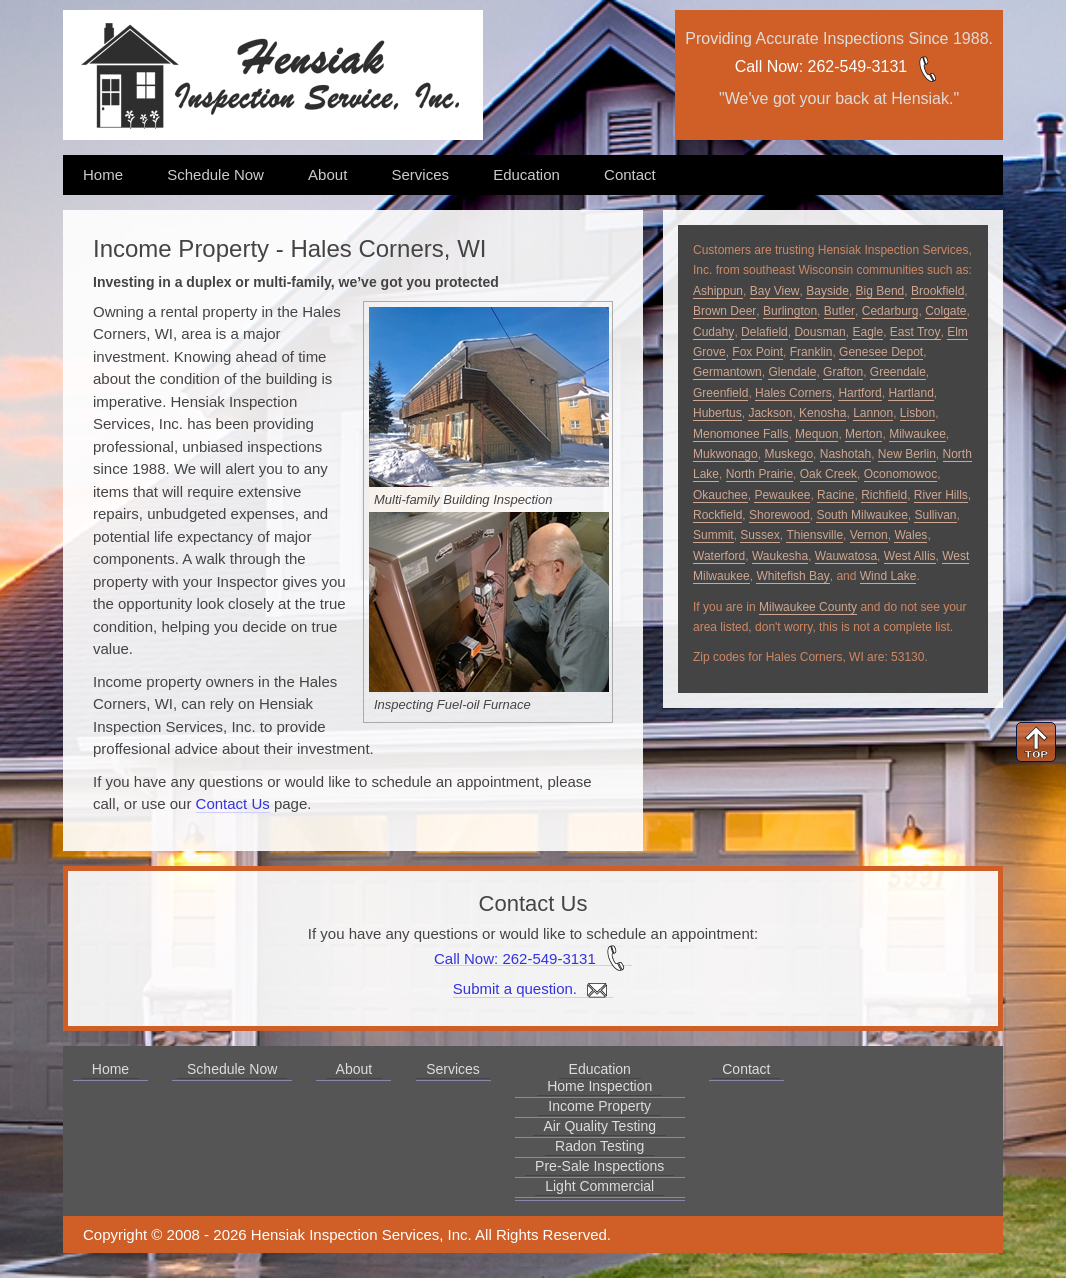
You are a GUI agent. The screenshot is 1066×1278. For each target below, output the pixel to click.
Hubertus (717, 413)
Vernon (869, 535)
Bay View (775, 291)
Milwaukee (917, 434)
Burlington (790, 311)
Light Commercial (599, 1186)
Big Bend (880, 291)
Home (103, 174)
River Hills (941, 495)
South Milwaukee (861, 515)
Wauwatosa (846, 556)
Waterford (719, 556)
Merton (863, 434)
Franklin (811, 352)
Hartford (859, 393)
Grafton (843, 372)
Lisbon (917, 413)
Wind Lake (888, 576)
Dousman (819, 332)
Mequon (816, 434)
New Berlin (907, 454)
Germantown (727, 372)
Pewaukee (782, 495)
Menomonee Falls (740, 434)
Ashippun (718, 291)
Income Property (599, 1106)
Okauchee (720, 495)
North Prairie (759, 474)
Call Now (767, 66)
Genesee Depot (881, 352)
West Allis (910, 556)
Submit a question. (533, 989)
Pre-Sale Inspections (599, 1166)
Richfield (884, 495)
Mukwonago (725, 454)
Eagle (867, 332)
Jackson (770, 413)
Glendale (792, 372)
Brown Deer (724, 311)
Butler (839, 311)
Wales (910, 535)
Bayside (827, 291)
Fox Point (757, 352)
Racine (835, 495)
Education (526, 174)
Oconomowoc (900, 474)
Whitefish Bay (792, 576)
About (327, 174)
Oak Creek (828, 474)
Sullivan (935, 515)
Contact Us (233, 803)
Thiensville (814, 535)
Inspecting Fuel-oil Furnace (452, 704)
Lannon (873, 413)
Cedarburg (890, 311)
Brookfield (937, 291)
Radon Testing (599, 1146)
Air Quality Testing (599, 1126)
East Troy (915, 332)
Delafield (764, 332)
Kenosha (822, 413)
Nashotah (845, 454)
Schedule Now (215, 174)
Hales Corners (793, 393)
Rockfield (717, 515)
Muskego (788, 454)
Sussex (759, 535)
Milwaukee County (808, 607)
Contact (630, 174)
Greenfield (720, 393)
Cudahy (713, 332)
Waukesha (780, 556)
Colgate (945, 311)
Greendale (898, 372)
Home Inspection (599, 1086)
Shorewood (779, 515)
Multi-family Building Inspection (463, 499)
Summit (713, 535)
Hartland (910, 393)
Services (420, 174)
